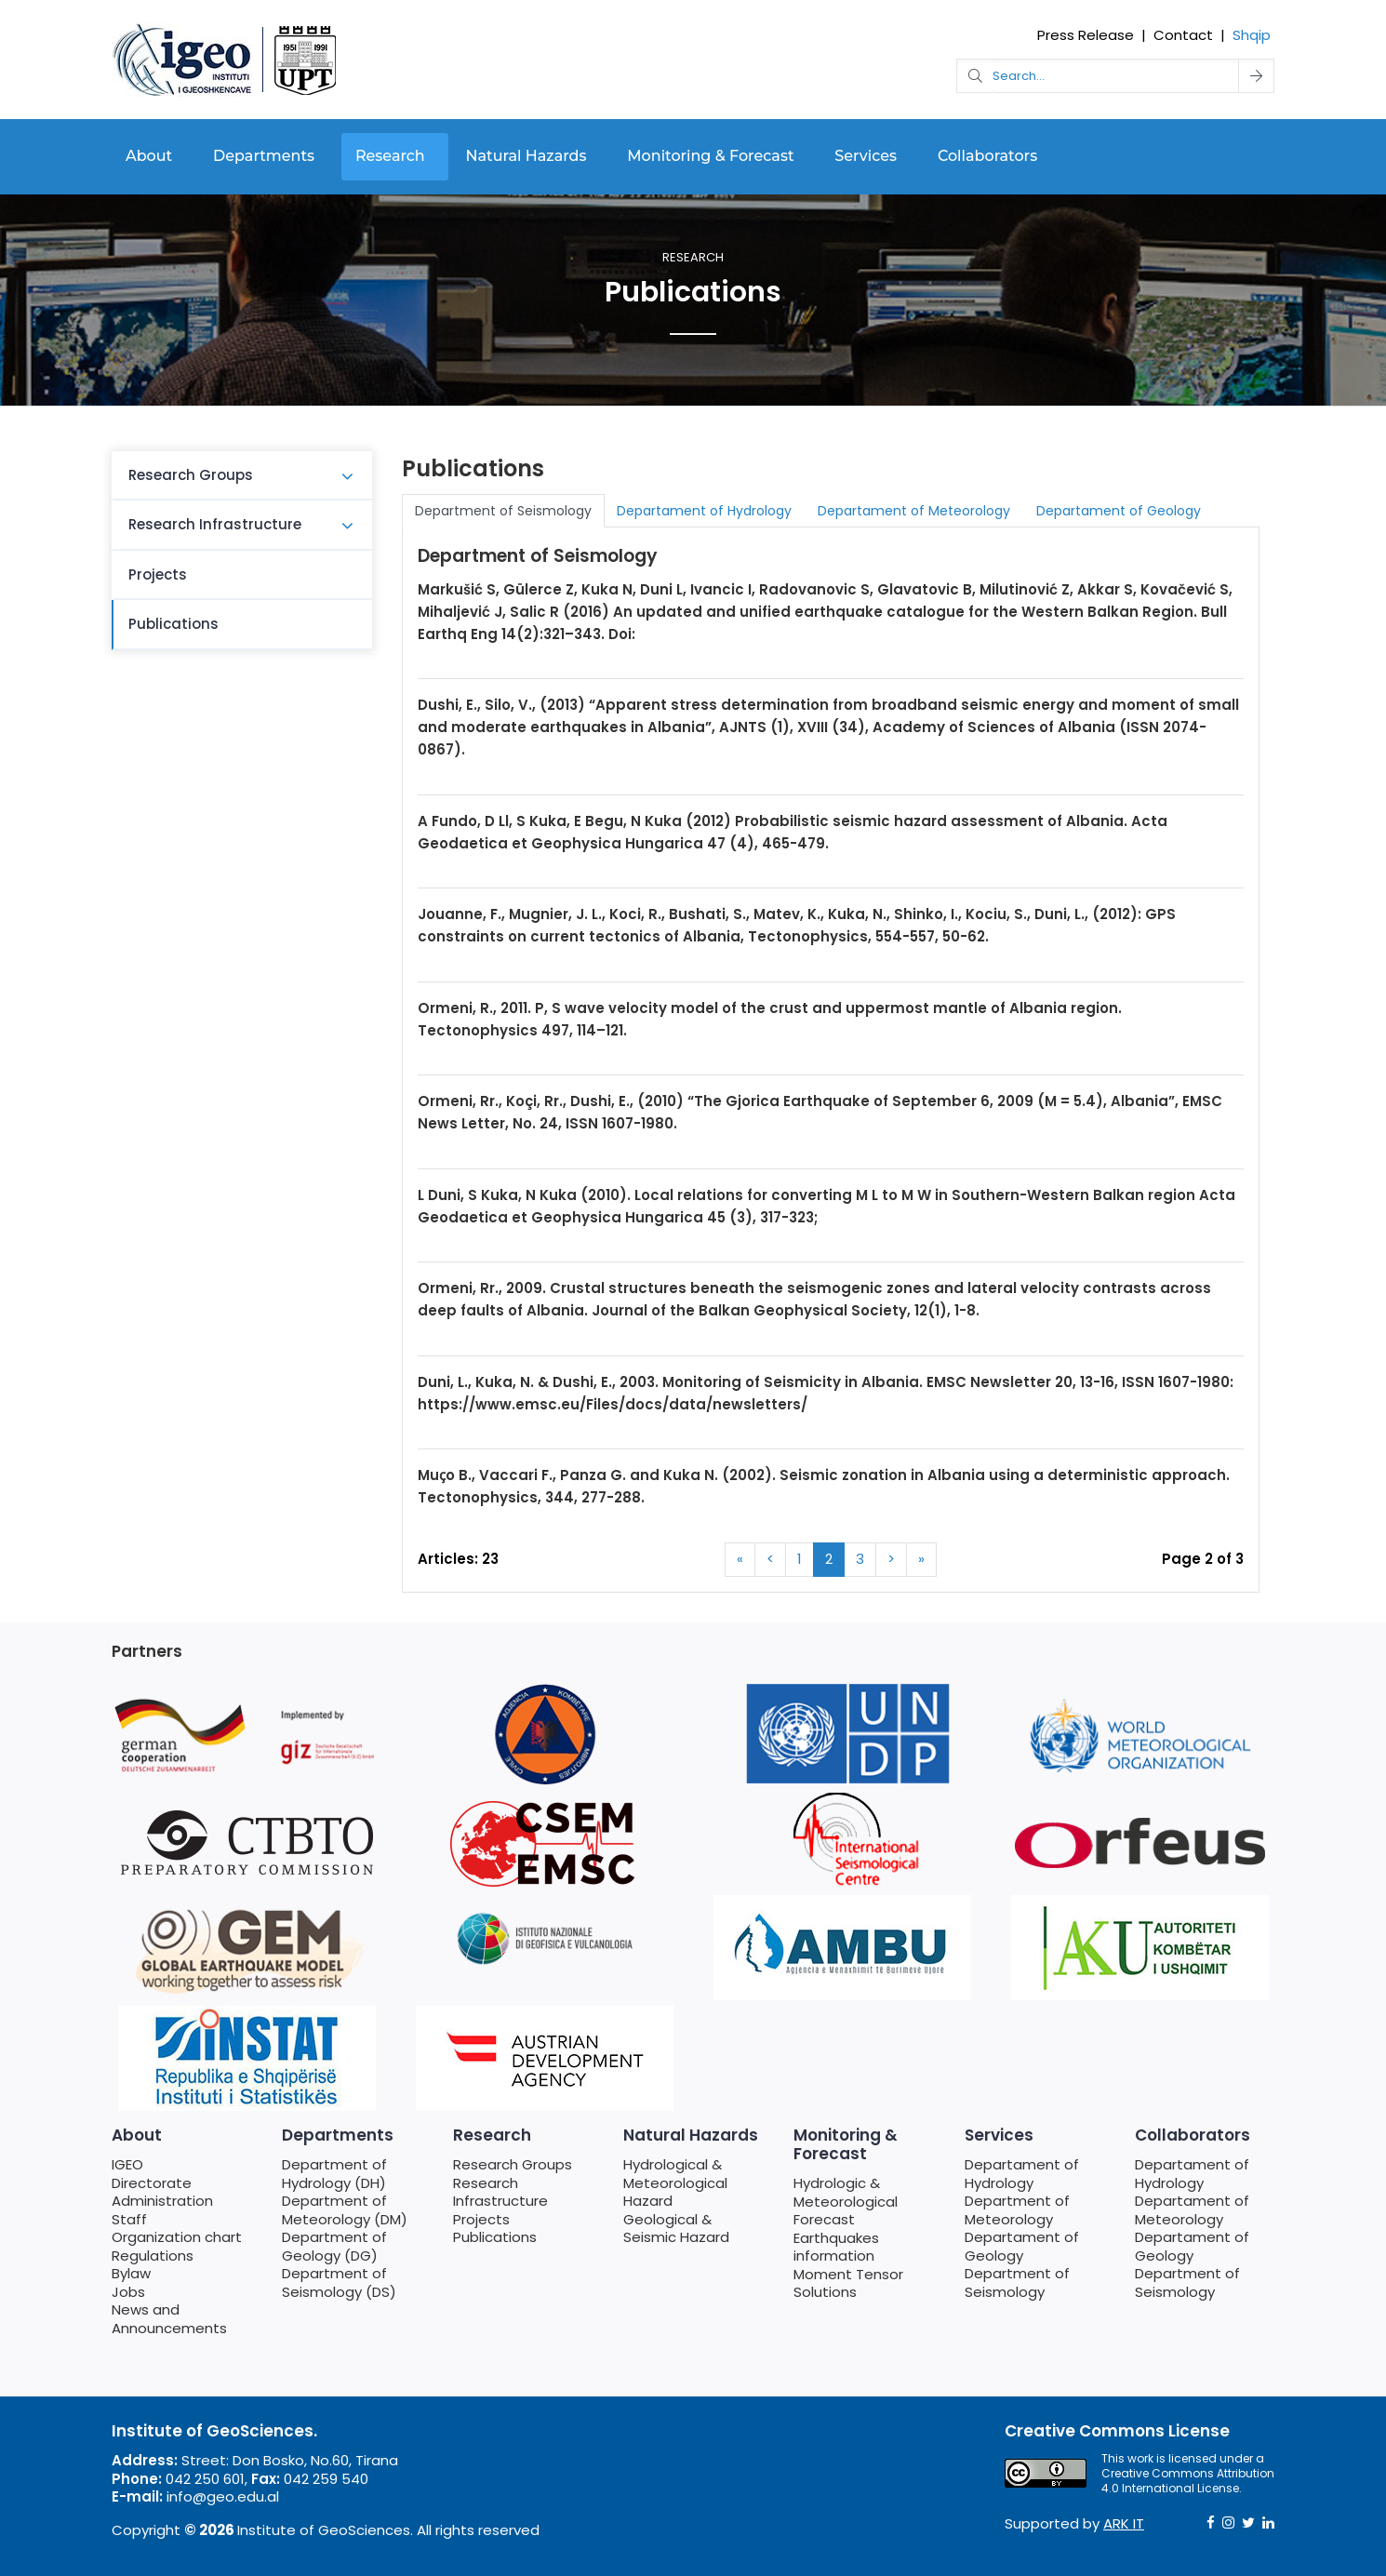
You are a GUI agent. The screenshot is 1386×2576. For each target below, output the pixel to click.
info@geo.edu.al (223, 2496)
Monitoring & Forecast (710, 156)
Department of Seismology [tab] (503, 510)
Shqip (1252, 35)
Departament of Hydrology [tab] (704, 510)
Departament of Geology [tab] (1118, 510)
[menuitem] (242, 476)
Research (390, 156)
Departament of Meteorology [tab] (914, 510)
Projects (157, 574)
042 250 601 (205, 2479)
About (149, 156)
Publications (173, 624)
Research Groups (190, 475)
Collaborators (987, 156)
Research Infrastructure (214, 524)
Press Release (1085, 35)
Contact (1183, 35)
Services (865, 156)
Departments (263, 156)
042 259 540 (326, 2479)
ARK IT (1123, 2523)
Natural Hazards (526, 156)
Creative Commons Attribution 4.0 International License (1187, 2480)
